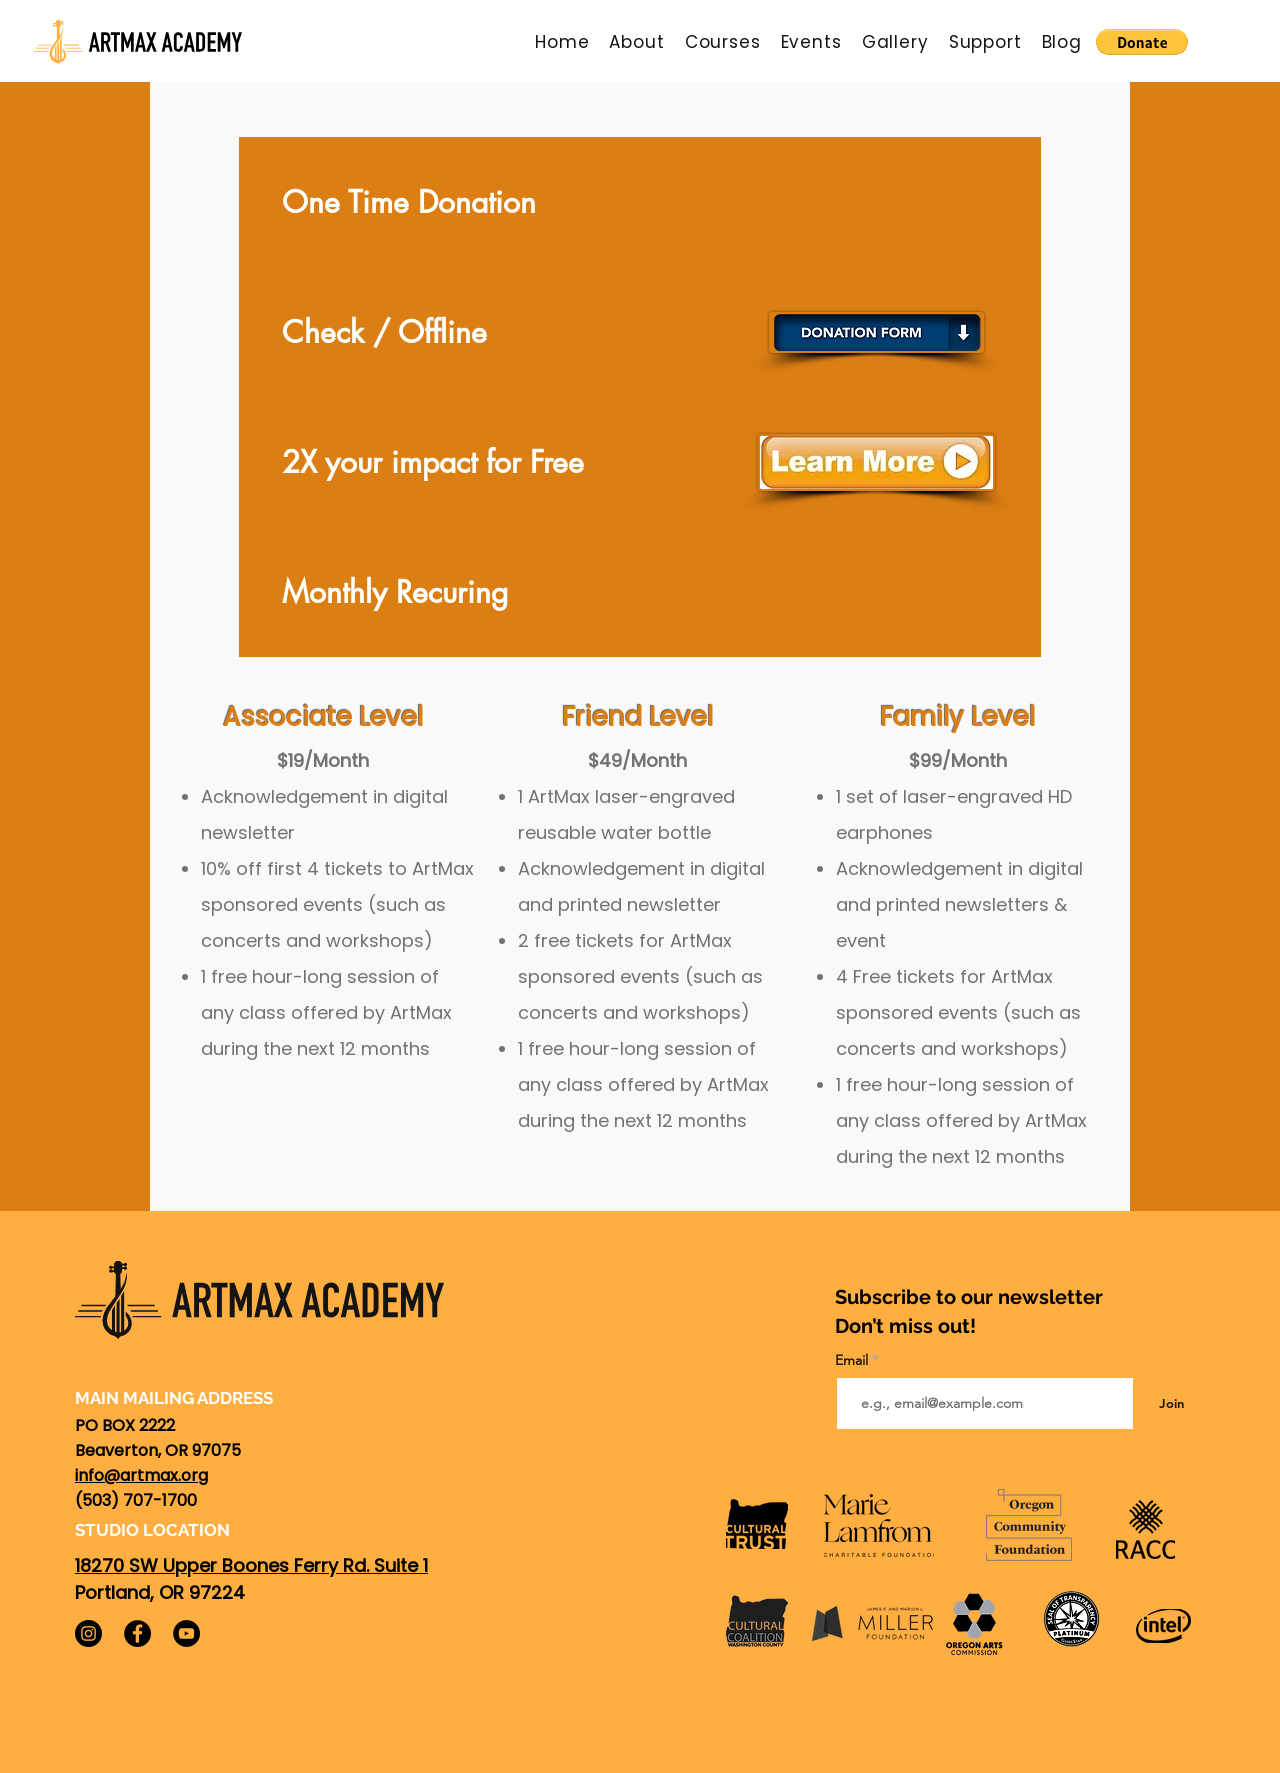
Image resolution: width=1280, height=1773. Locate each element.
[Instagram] (88, 1633)
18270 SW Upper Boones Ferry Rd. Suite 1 (251, 1565)
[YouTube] (186, 1633)
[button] (636, 42)
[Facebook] (137, 1633)
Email (853, 1360)
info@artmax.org (141, 1475)
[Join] (1171, 1403)
